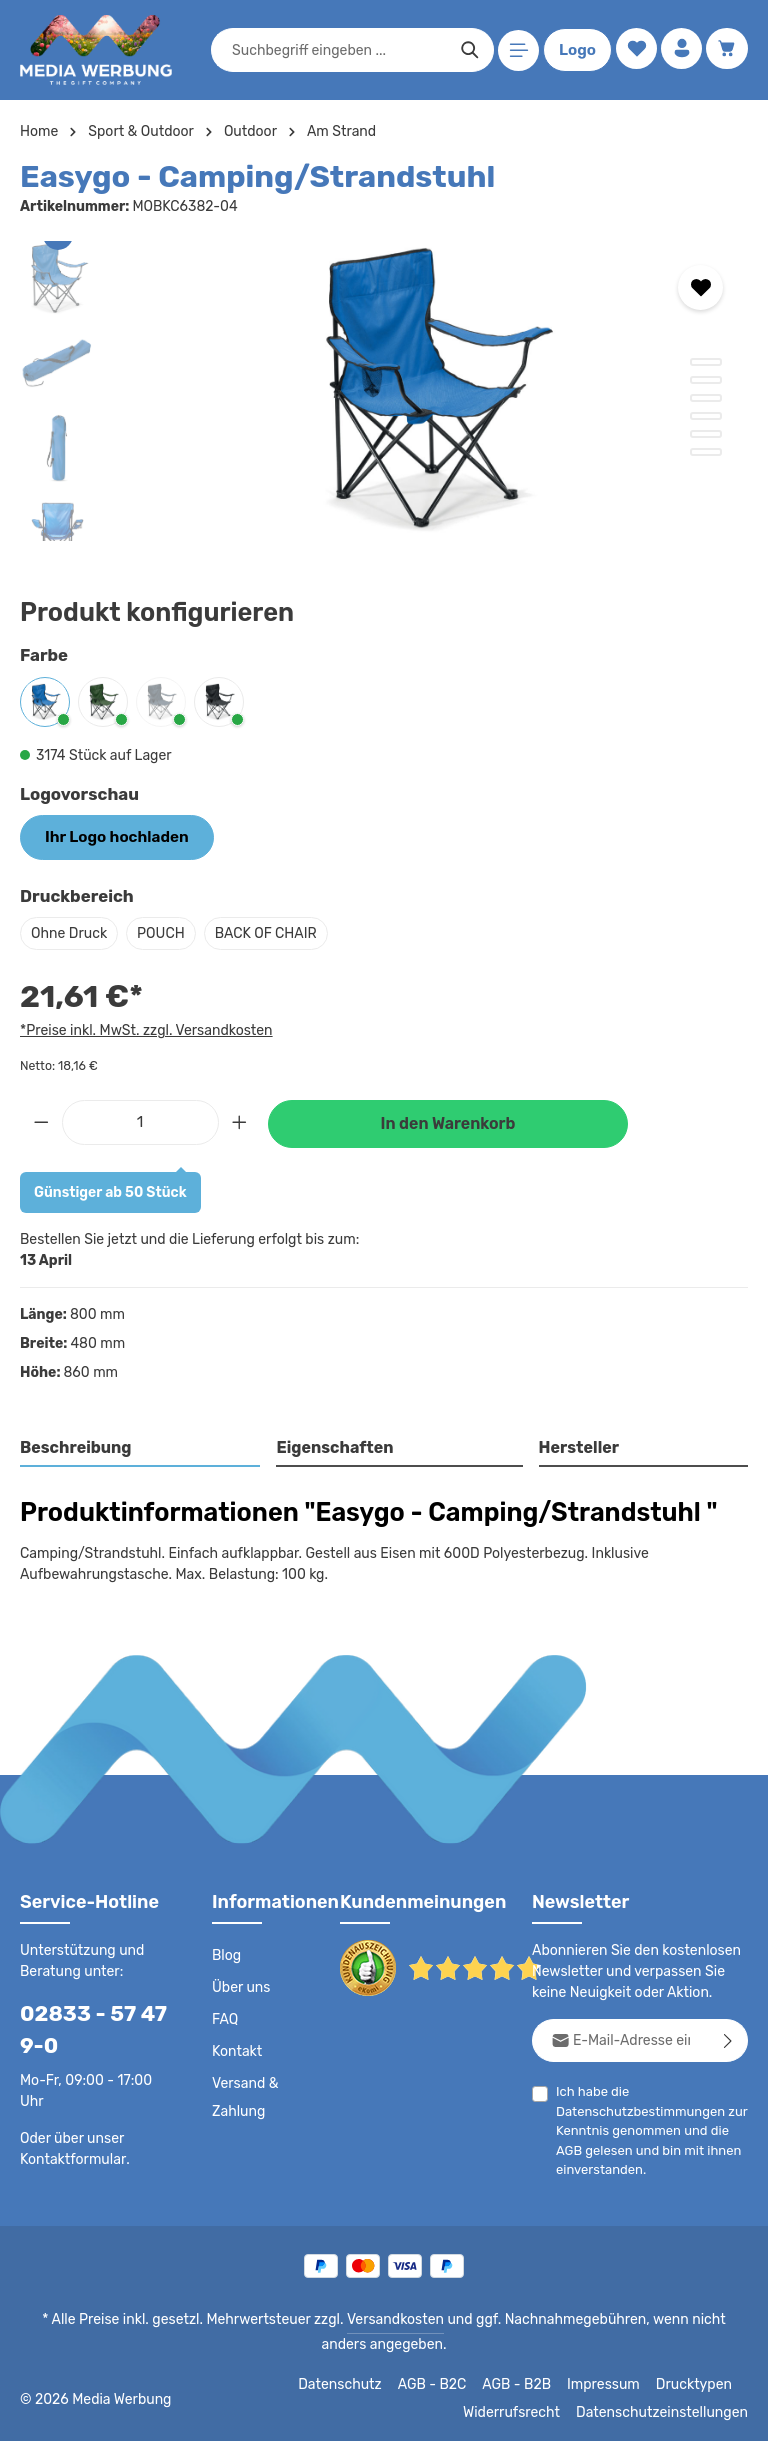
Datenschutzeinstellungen (668, 2411)
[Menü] (515, 50)
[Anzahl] (140, 1119)
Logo (574, 50)
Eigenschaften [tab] (332, 1445)
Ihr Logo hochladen (110, 836)
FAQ (226, 2018)
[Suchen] (466, 50)
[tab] (141, 1447)
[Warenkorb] (726, 50)
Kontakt (235, 2050)
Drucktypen (696, 2383)
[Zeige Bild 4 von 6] (706, 416)
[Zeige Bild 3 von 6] (706, 398)
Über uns (240, 1986)
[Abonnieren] (728, 2038)
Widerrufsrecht (526, 2411)
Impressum (610, 2383)
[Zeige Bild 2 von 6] (706, 380)
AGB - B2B (525, 2383)
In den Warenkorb (448, 1121)
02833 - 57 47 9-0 (86, 2028)
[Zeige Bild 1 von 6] (706, 362)
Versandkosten (374, 2318)
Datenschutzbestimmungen (635, 2109)
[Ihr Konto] (679, 50)
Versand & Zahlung (244, 2096)
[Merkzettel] (632, 50)
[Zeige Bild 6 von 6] (706, 452)
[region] (384, 391)
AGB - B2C (440, 2383)
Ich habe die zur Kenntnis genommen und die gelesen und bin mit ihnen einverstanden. (645, 2128)
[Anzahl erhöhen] (240, 1119)
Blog (226, 1954)
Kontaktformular (69, 2157)
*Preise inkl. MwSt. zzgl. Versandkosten (143, 1028)
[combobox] (336, 50)
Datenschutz (351, 2383)
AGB (569, 2148)
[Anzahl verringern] (41, 1119)
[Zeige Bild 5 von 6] (706, 434)
